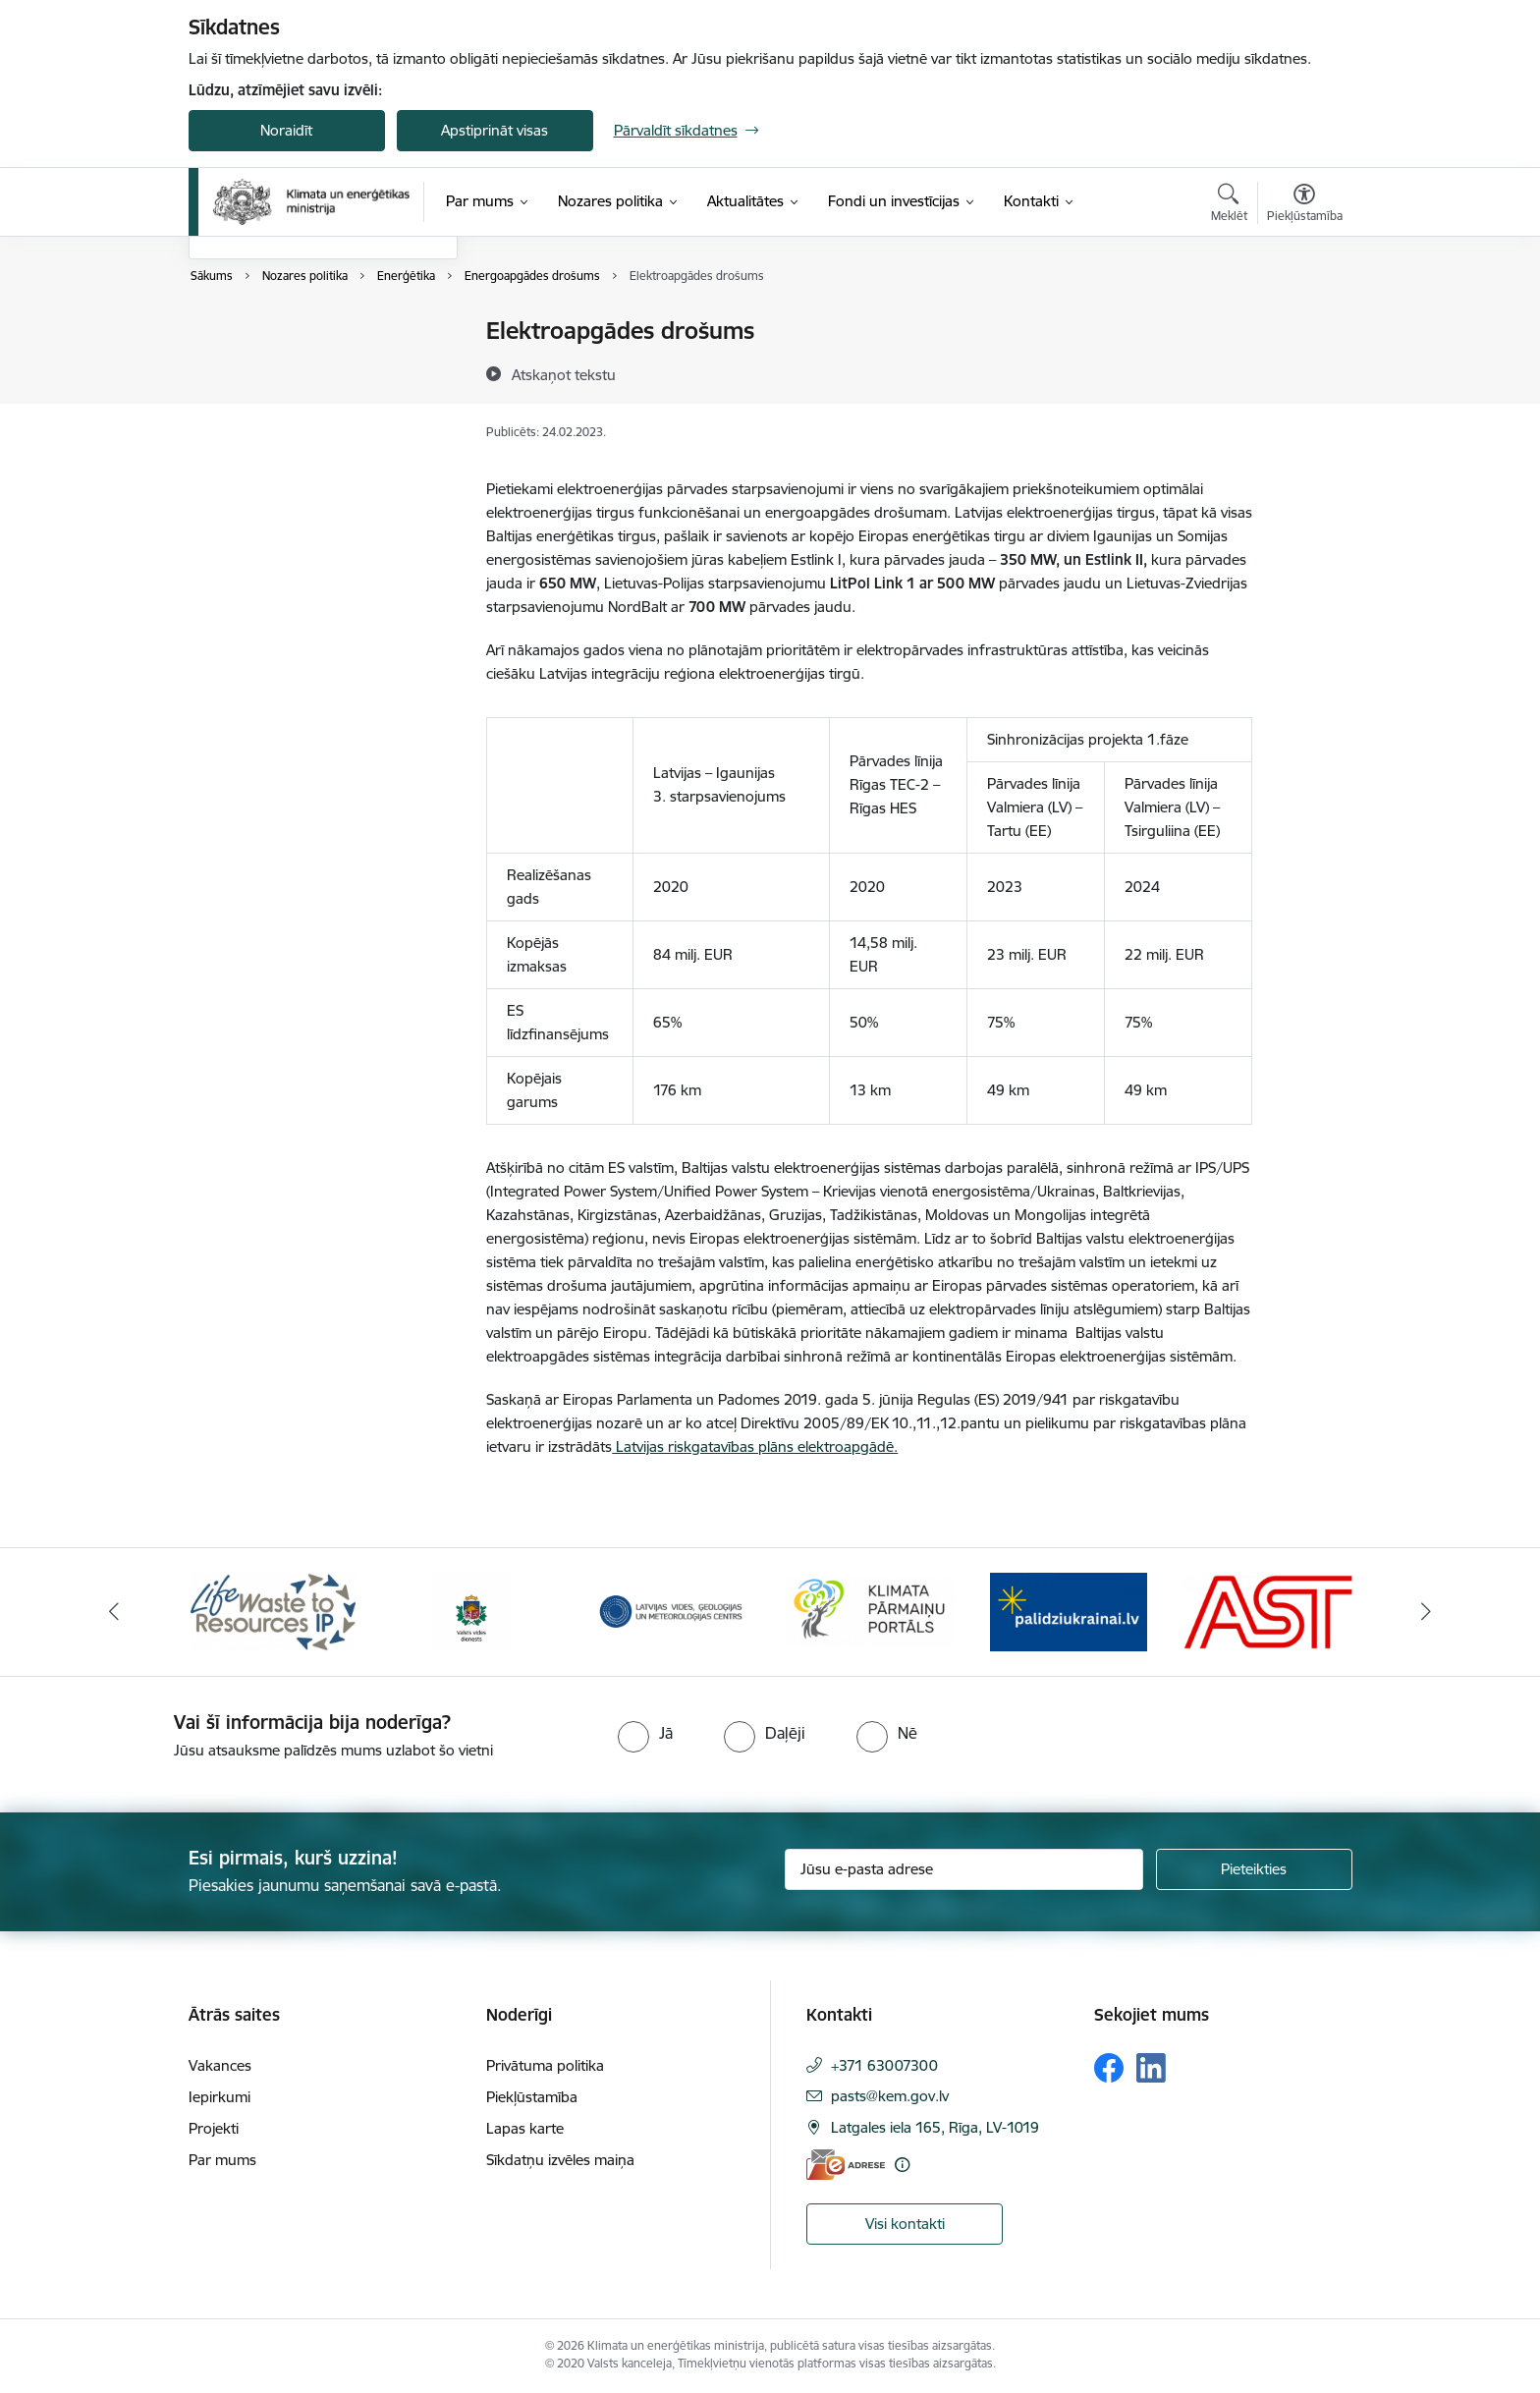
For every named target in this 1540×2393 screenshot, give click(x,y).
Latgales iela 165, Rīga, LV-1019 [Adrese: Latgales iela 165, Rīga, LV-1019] (935, 2127)
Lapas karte (525, 2128)
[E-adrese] (845, 2164)
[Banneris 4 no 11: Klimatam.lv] (870, 1610)
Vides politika (252, 400)
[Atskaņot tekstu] (564, 374)
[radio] (645, 1733)
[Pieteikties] (1254, 1869)
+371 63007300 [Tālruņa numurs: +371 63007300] (884, 2065)
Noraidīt (286, 130)
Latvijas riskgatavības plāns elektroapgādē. (755, 1446)
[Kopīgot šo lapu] (1303, 372)
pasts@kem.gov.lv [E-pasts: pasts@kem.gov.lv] (890, 2096)
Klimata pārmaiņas (270, 366)
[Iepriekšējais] (114, 1612)
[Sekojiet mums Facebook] (1109, 2068)
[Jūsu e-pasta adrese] (964, 1869)
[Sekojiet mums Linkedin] (1151, 2068)
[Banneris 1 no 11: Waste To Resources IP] (273, 1610)
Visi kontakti (905, 2223)
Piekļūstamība (532, 2096)
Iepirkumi (219, 2096)
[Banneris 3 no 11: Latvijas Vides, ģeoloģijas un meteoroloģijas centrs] (671, 1610)
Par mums (222, 2159)
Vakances (220, 2065)
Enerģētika (245, 331)
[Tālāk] (1427, 1612)
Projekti (214, 2128)
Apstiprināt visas (494, 130)
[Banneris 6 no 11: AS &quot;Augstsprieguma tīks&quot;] (1267, 1610)
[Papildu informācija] (902, 2164)
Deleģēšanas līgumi (273, 434)
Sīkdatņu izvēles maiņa (560, 2159)
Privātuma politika (545, 2065)
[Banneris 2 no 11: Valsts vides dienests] (471, 1610)
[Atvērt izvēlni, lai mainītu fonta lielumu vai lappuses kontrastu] (1304, 205)
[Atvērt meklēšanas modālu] (1229, 205)
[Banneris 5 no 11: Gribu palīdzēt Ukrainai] (1068, 1610)
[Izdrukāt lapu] (1303, 323)
